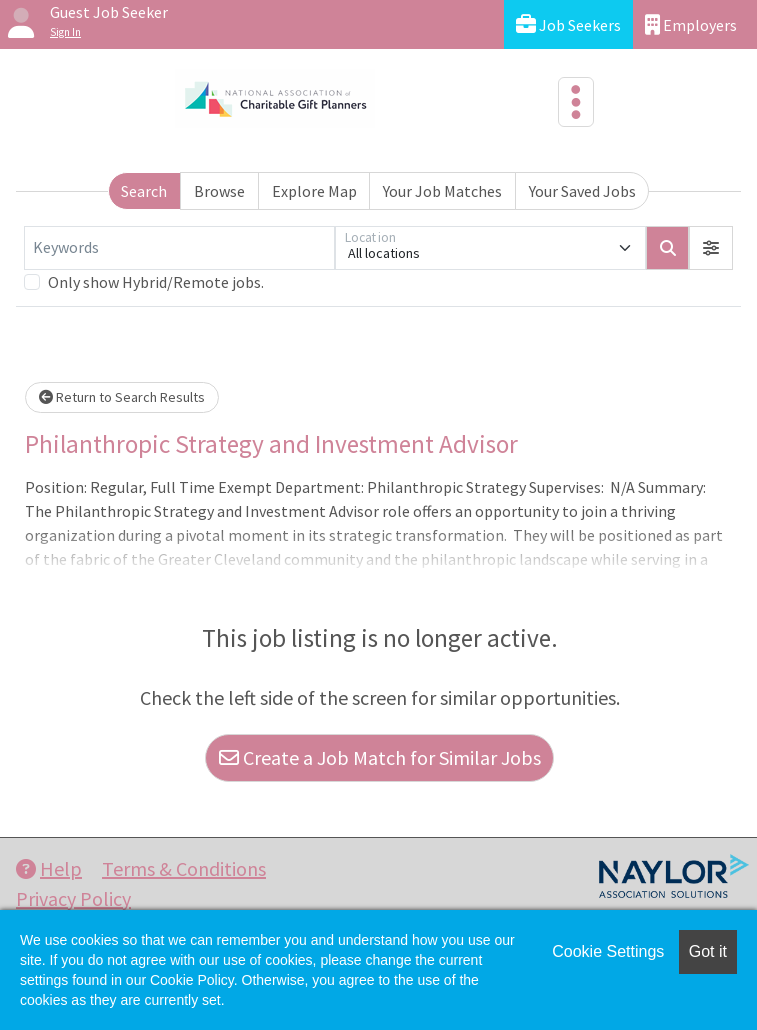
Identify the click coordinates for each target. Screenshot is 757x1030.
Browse (219, 191)
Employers (691, 24)
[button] (711, 248)
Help (49, 868)
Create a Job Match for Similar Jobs (380, 757)
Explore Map (314, 191)
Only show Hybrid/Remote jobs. (156, 282)
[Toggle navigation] (576, 102)
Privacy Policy (73, 898)
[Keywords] (179, 248)
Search (144, 191)
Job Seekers (568, 24)
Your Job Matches (442, 191)
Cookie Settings (608, 951)
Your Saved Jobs (582, 191)
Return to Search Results (122, 397)
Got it (708, 951)
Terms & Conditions (184, 868)
